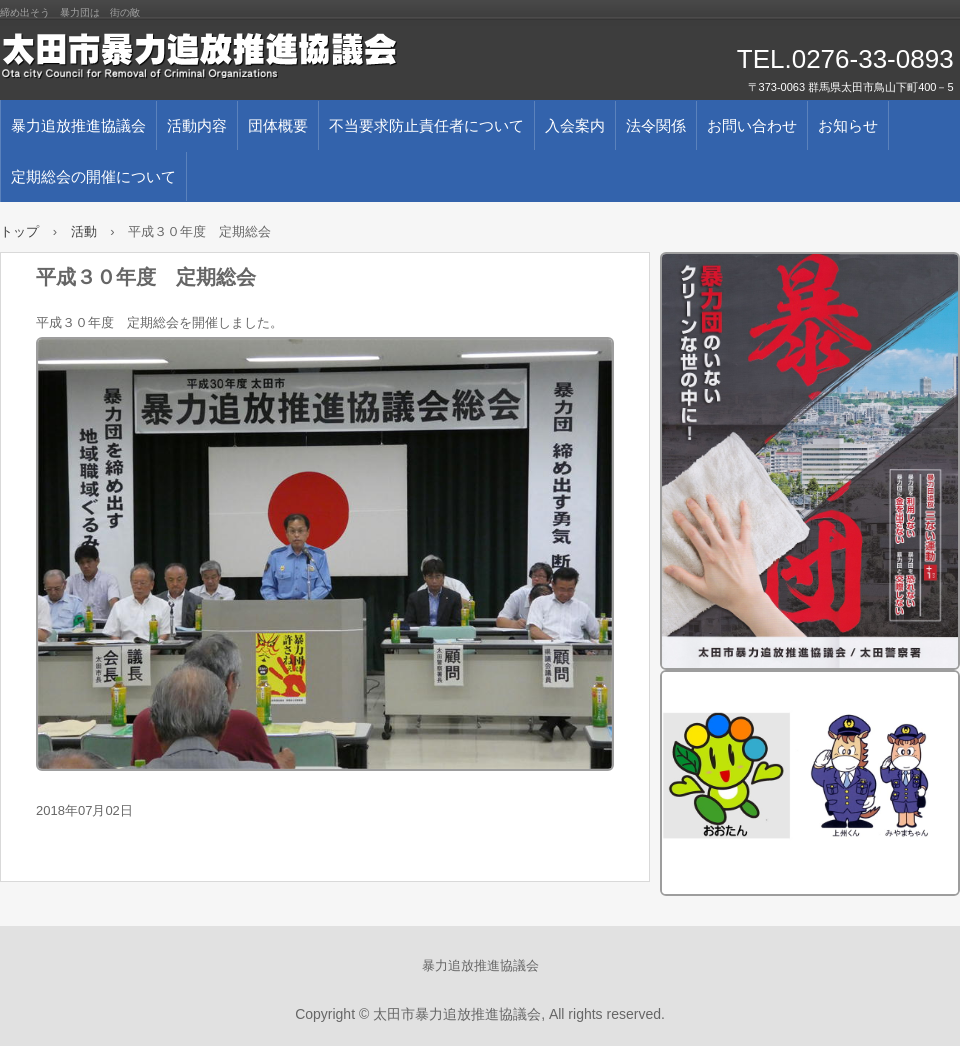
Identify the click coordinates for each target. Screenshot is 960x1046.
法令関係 (656, 125)
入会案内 (575, 125)
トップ (19, 231)
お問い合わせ (752, 125)
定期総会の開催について (93, 176)
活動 (84, 231)
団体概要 (278, 125)
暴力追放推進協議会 (78, 125)
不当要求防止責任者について (426, 125)
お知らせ (848, 125)
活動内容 (197, 125)
